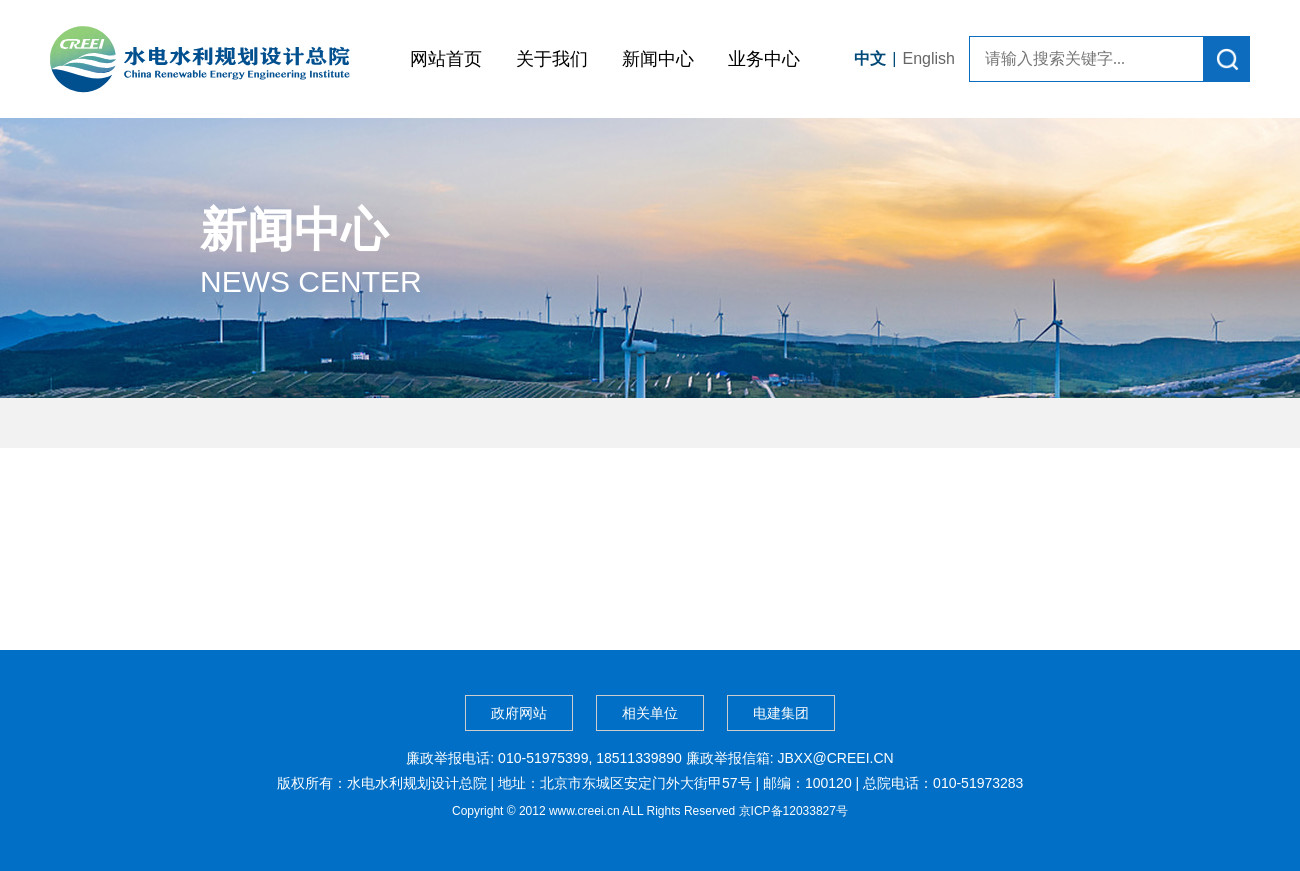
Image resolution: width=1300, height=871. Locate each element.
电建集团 (781, 713)
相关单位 (650, 713)
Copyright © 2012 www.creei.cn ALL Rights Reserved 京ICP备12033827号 (650, 811)
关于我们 (552, 59)
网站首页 (446, 59)
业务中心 (764, 59)
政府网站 (519, 713)
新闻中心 (658, 59)
